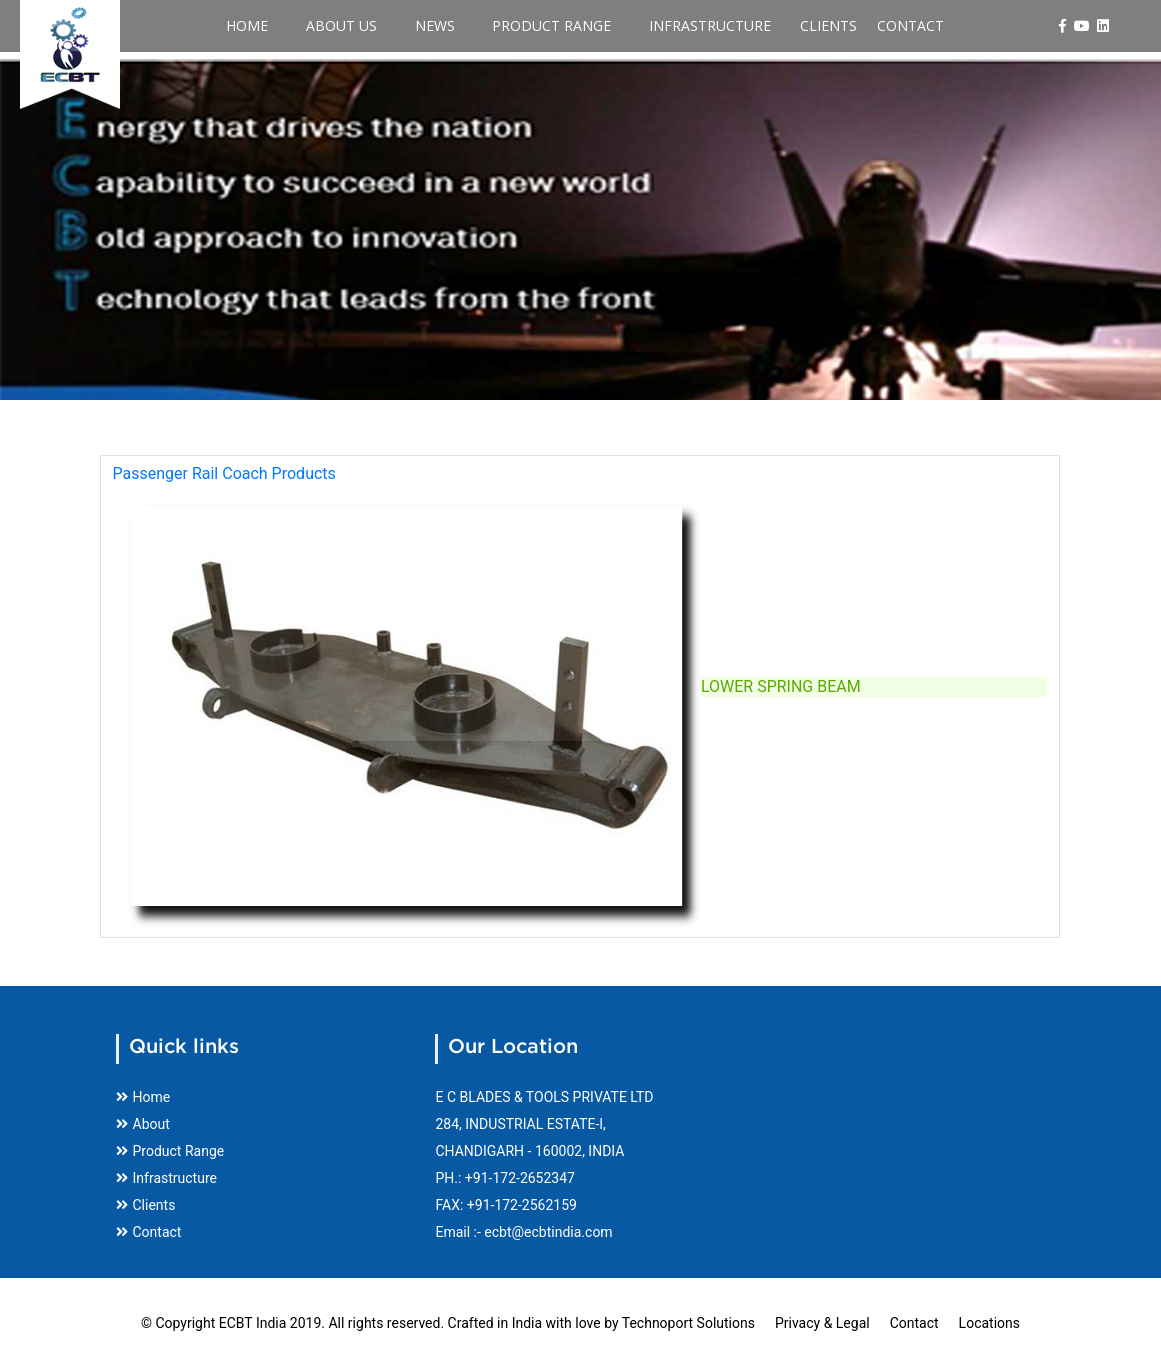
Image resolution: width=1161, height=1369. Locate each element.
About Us (359, 26)
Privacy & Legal (822, 1323)
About (143, 1124)
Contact (866, 26)
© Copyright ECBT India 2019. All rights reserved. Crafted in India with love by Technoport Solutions (448, 1323)
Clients (784, 26)
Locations (989, 1323)
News (435, 26)
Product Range (534, 26)
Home (283, 26)
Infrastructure (675, 26)
